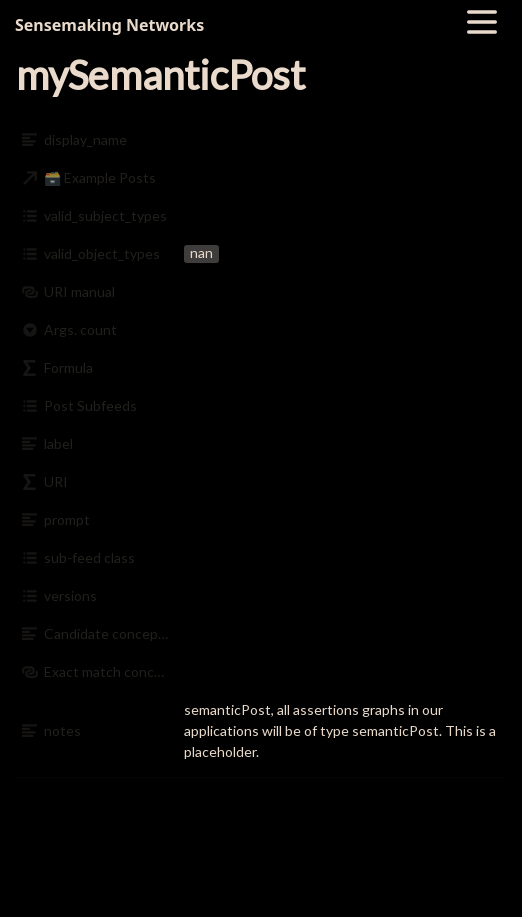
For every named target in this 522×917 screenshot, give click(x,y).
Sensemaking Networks (109, 25)
